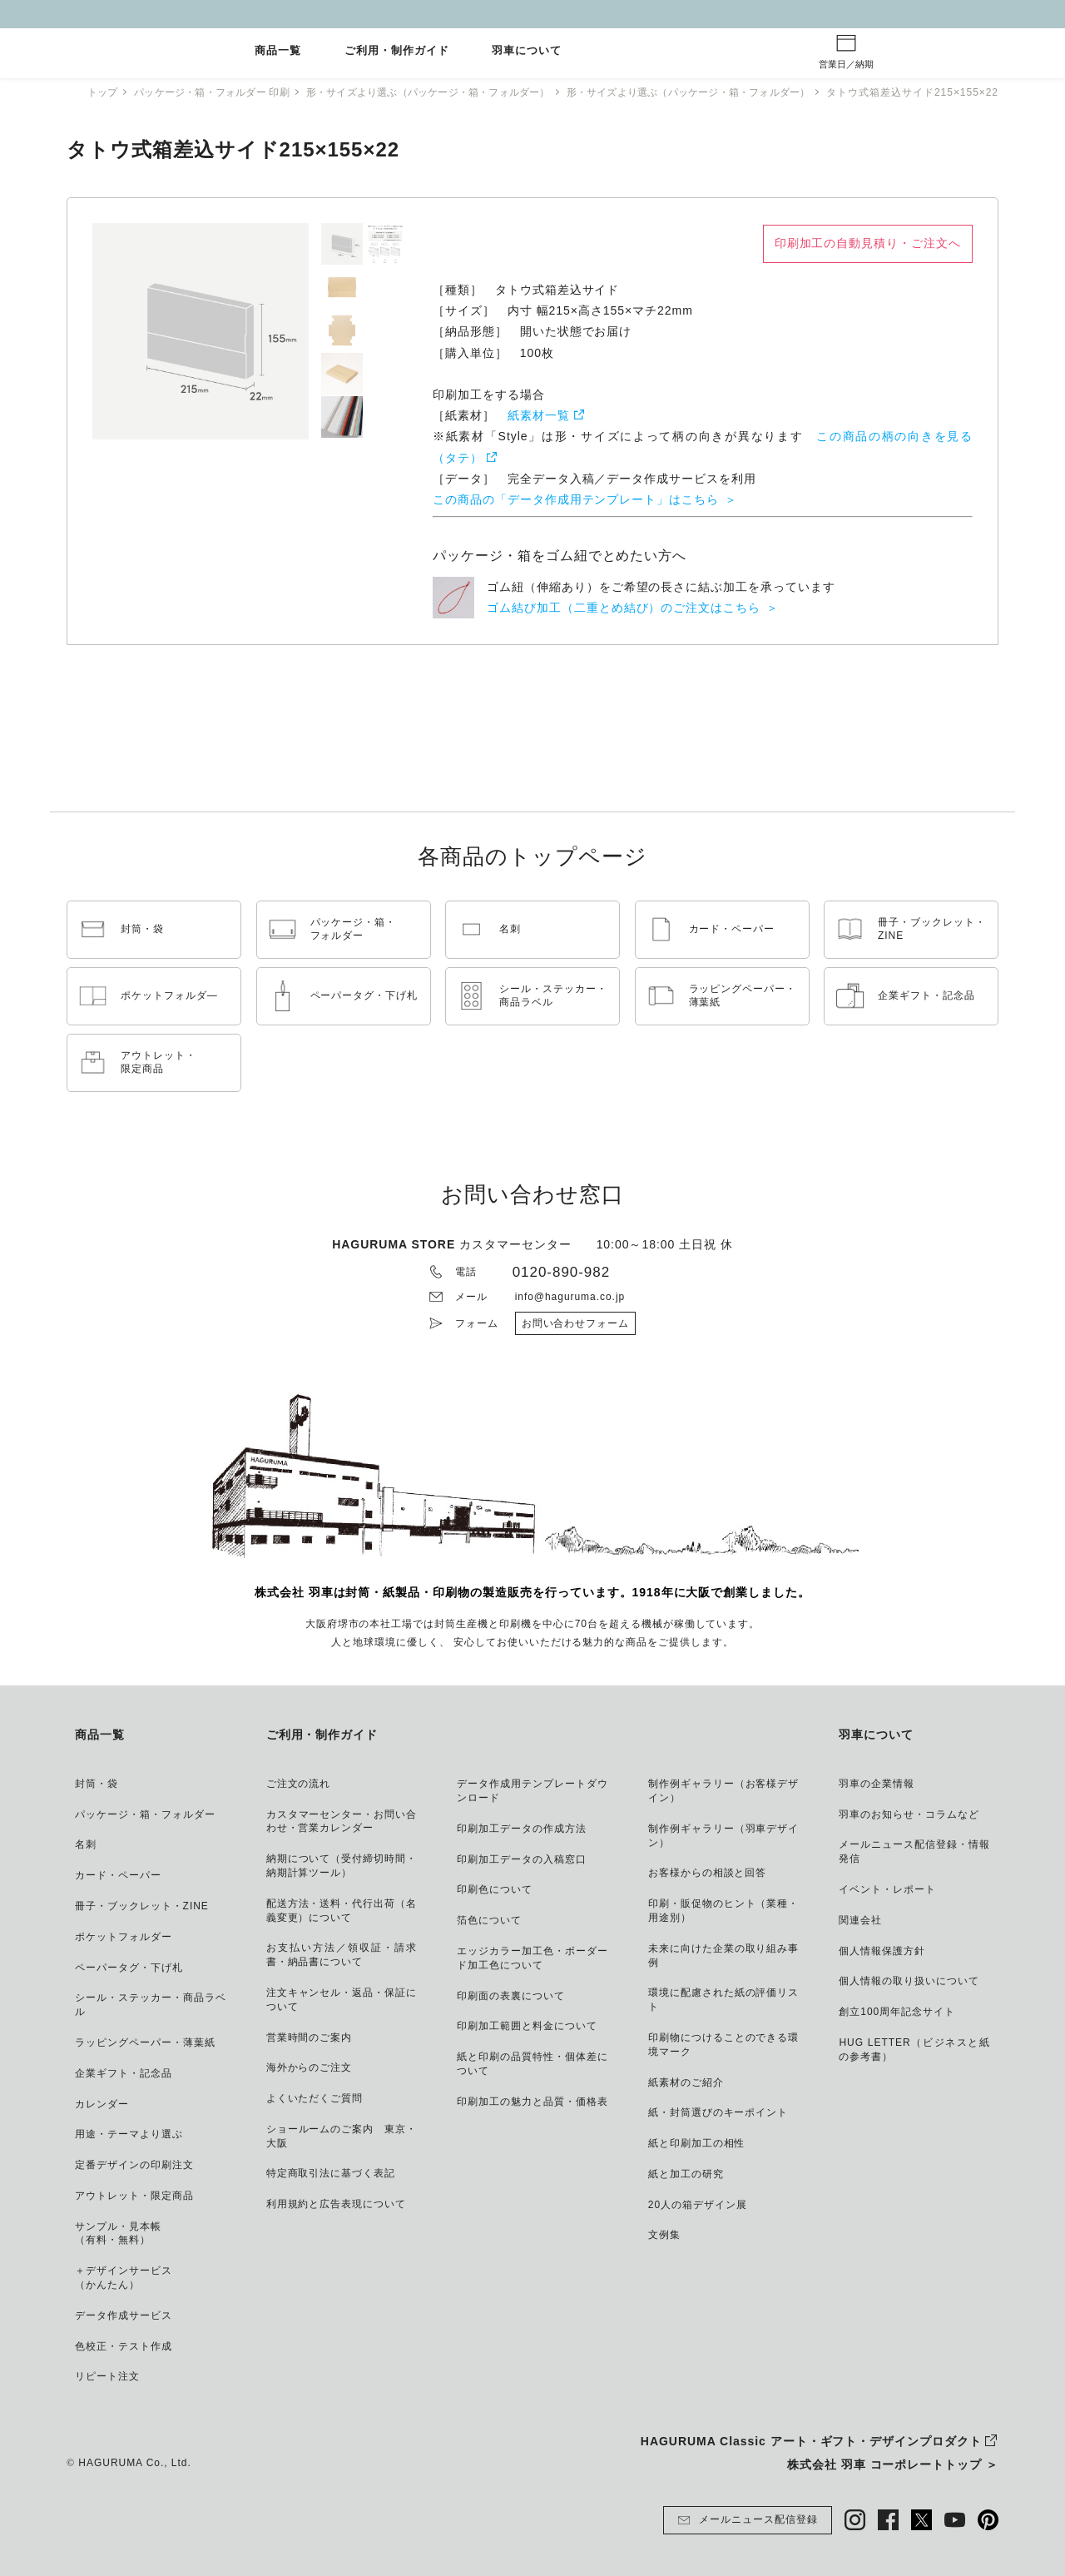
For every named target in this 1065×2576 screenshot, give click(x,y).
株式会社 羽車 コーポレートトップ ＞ (892, 2464)
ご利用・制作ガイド (396, 51)
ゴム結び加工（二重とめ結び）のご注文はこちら (623, 607)
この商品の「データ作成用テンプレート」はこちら (576, 499)
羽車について (527, 51)
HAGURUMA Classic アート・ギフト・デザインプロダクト (811, 2441)
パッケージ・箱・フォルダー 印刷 (198, 92)
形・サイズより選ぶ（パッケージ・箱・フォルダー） (427, 92)
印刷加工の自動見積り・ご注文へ (868, 243)
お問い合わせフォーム (576, 1323)
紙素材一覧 (539, 415)
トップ (83, 92)
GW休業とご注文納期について (532, 13)
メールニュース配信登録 (747, 2520)
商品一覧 (278, 51)
